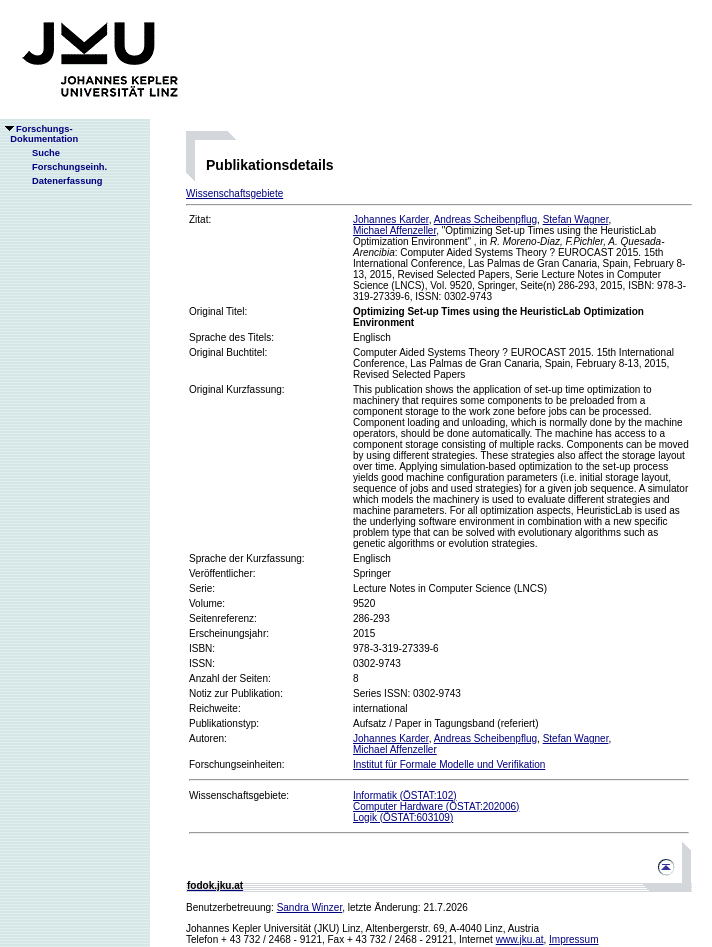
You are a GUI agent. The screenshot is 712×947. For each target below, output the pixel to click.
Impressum (573, 939)
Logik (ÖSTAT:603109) (403, 817)
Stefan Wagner (576, 219)
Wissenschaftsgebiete (234, 193)
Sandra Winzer (310, 907)
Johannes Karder (391, 219)
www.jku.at (520, 939)
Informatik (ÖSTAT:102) (405, 795)
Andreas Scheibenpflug (485, 219)
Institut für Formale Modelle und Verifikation (449, 764)
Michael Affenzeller (394, 230)
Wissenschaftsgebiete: (239, 795)
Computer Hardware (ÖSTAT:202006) (436, 806)
